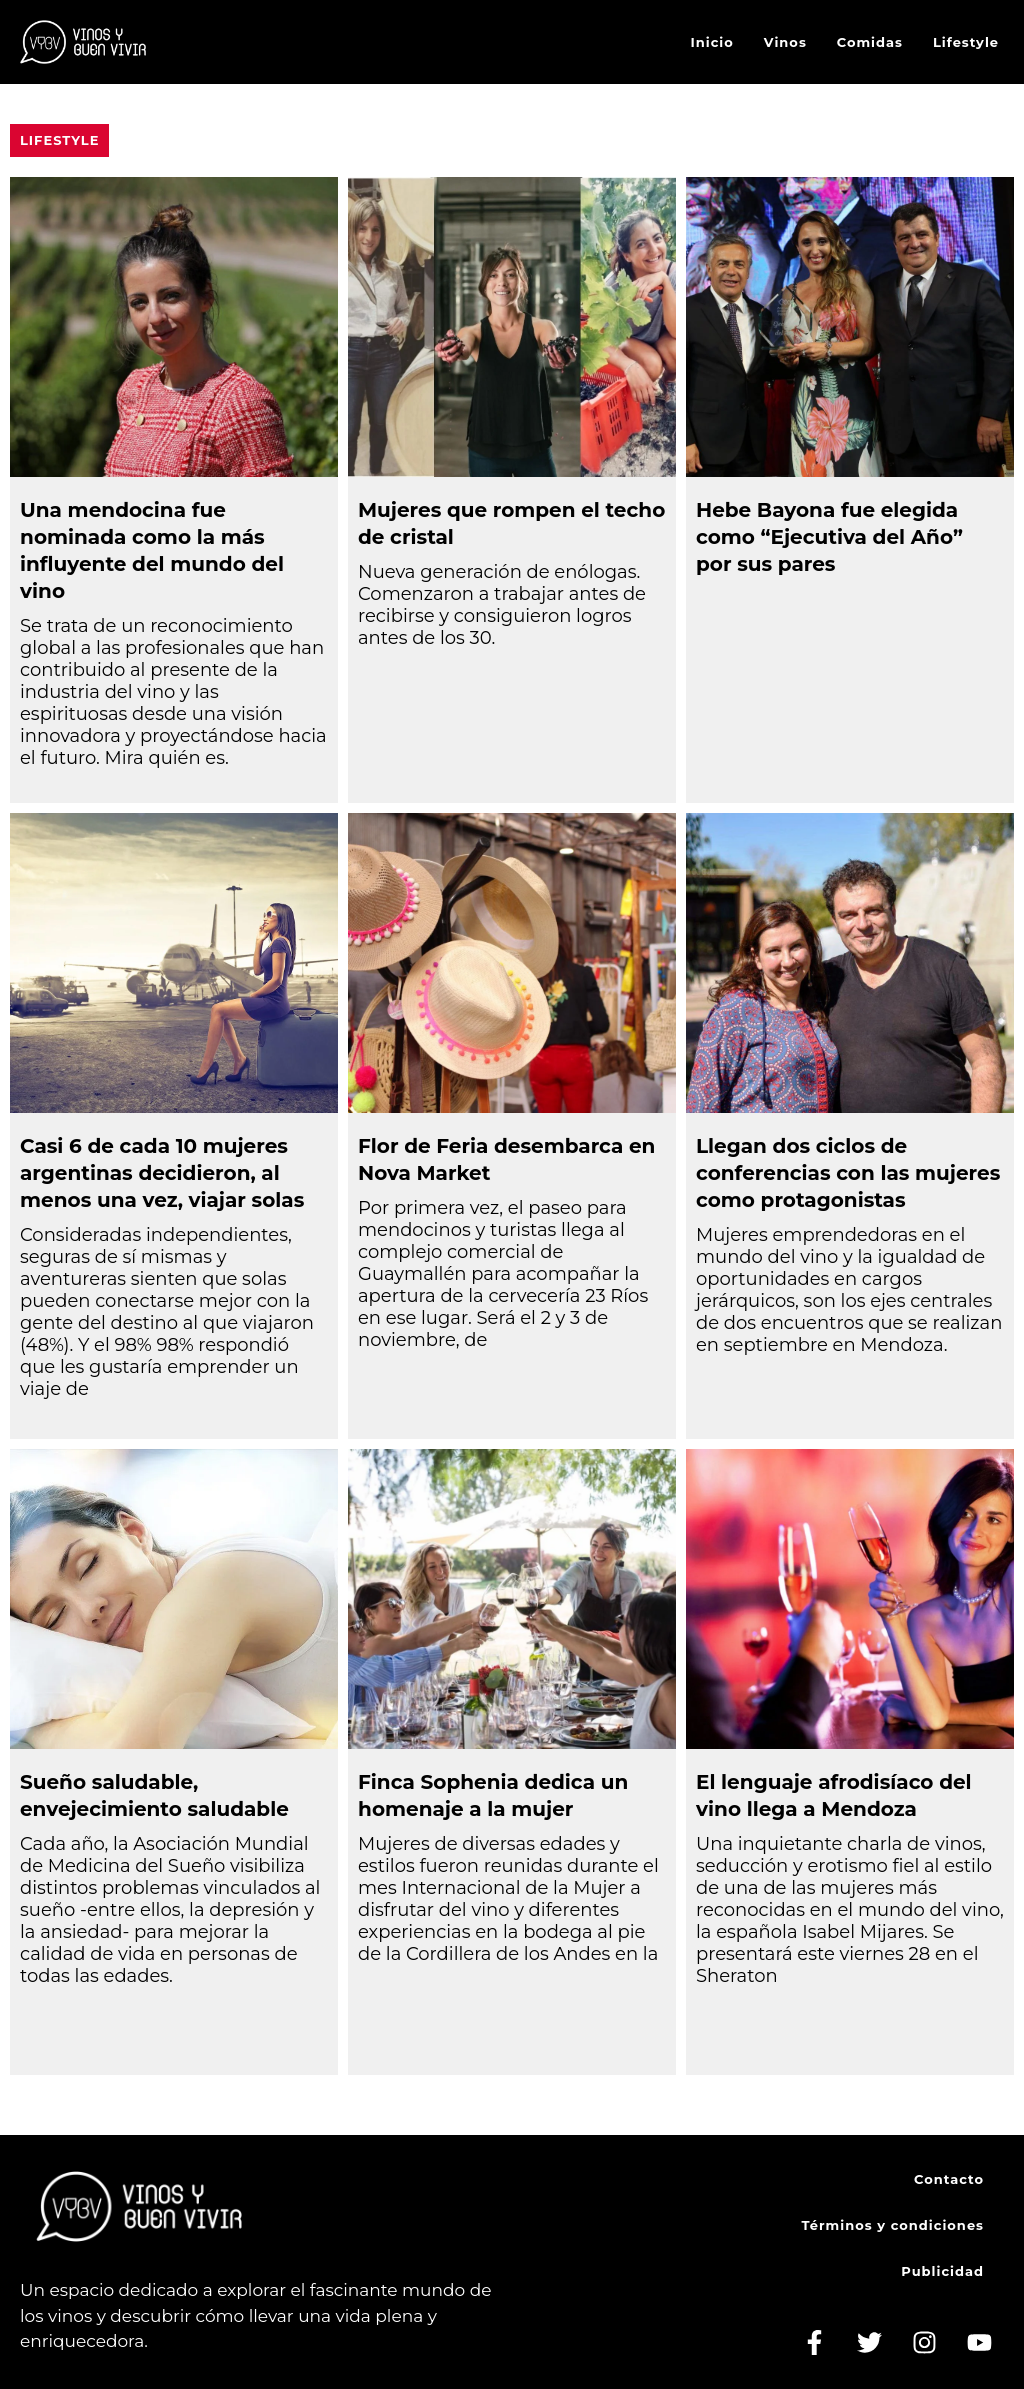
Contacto (949, 2179)
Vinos (785, 42)
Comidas (870, 42)
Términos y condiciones (893, 2225)
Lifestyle (966, 42)
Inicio (712, 42)
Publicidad (942, 2271)
